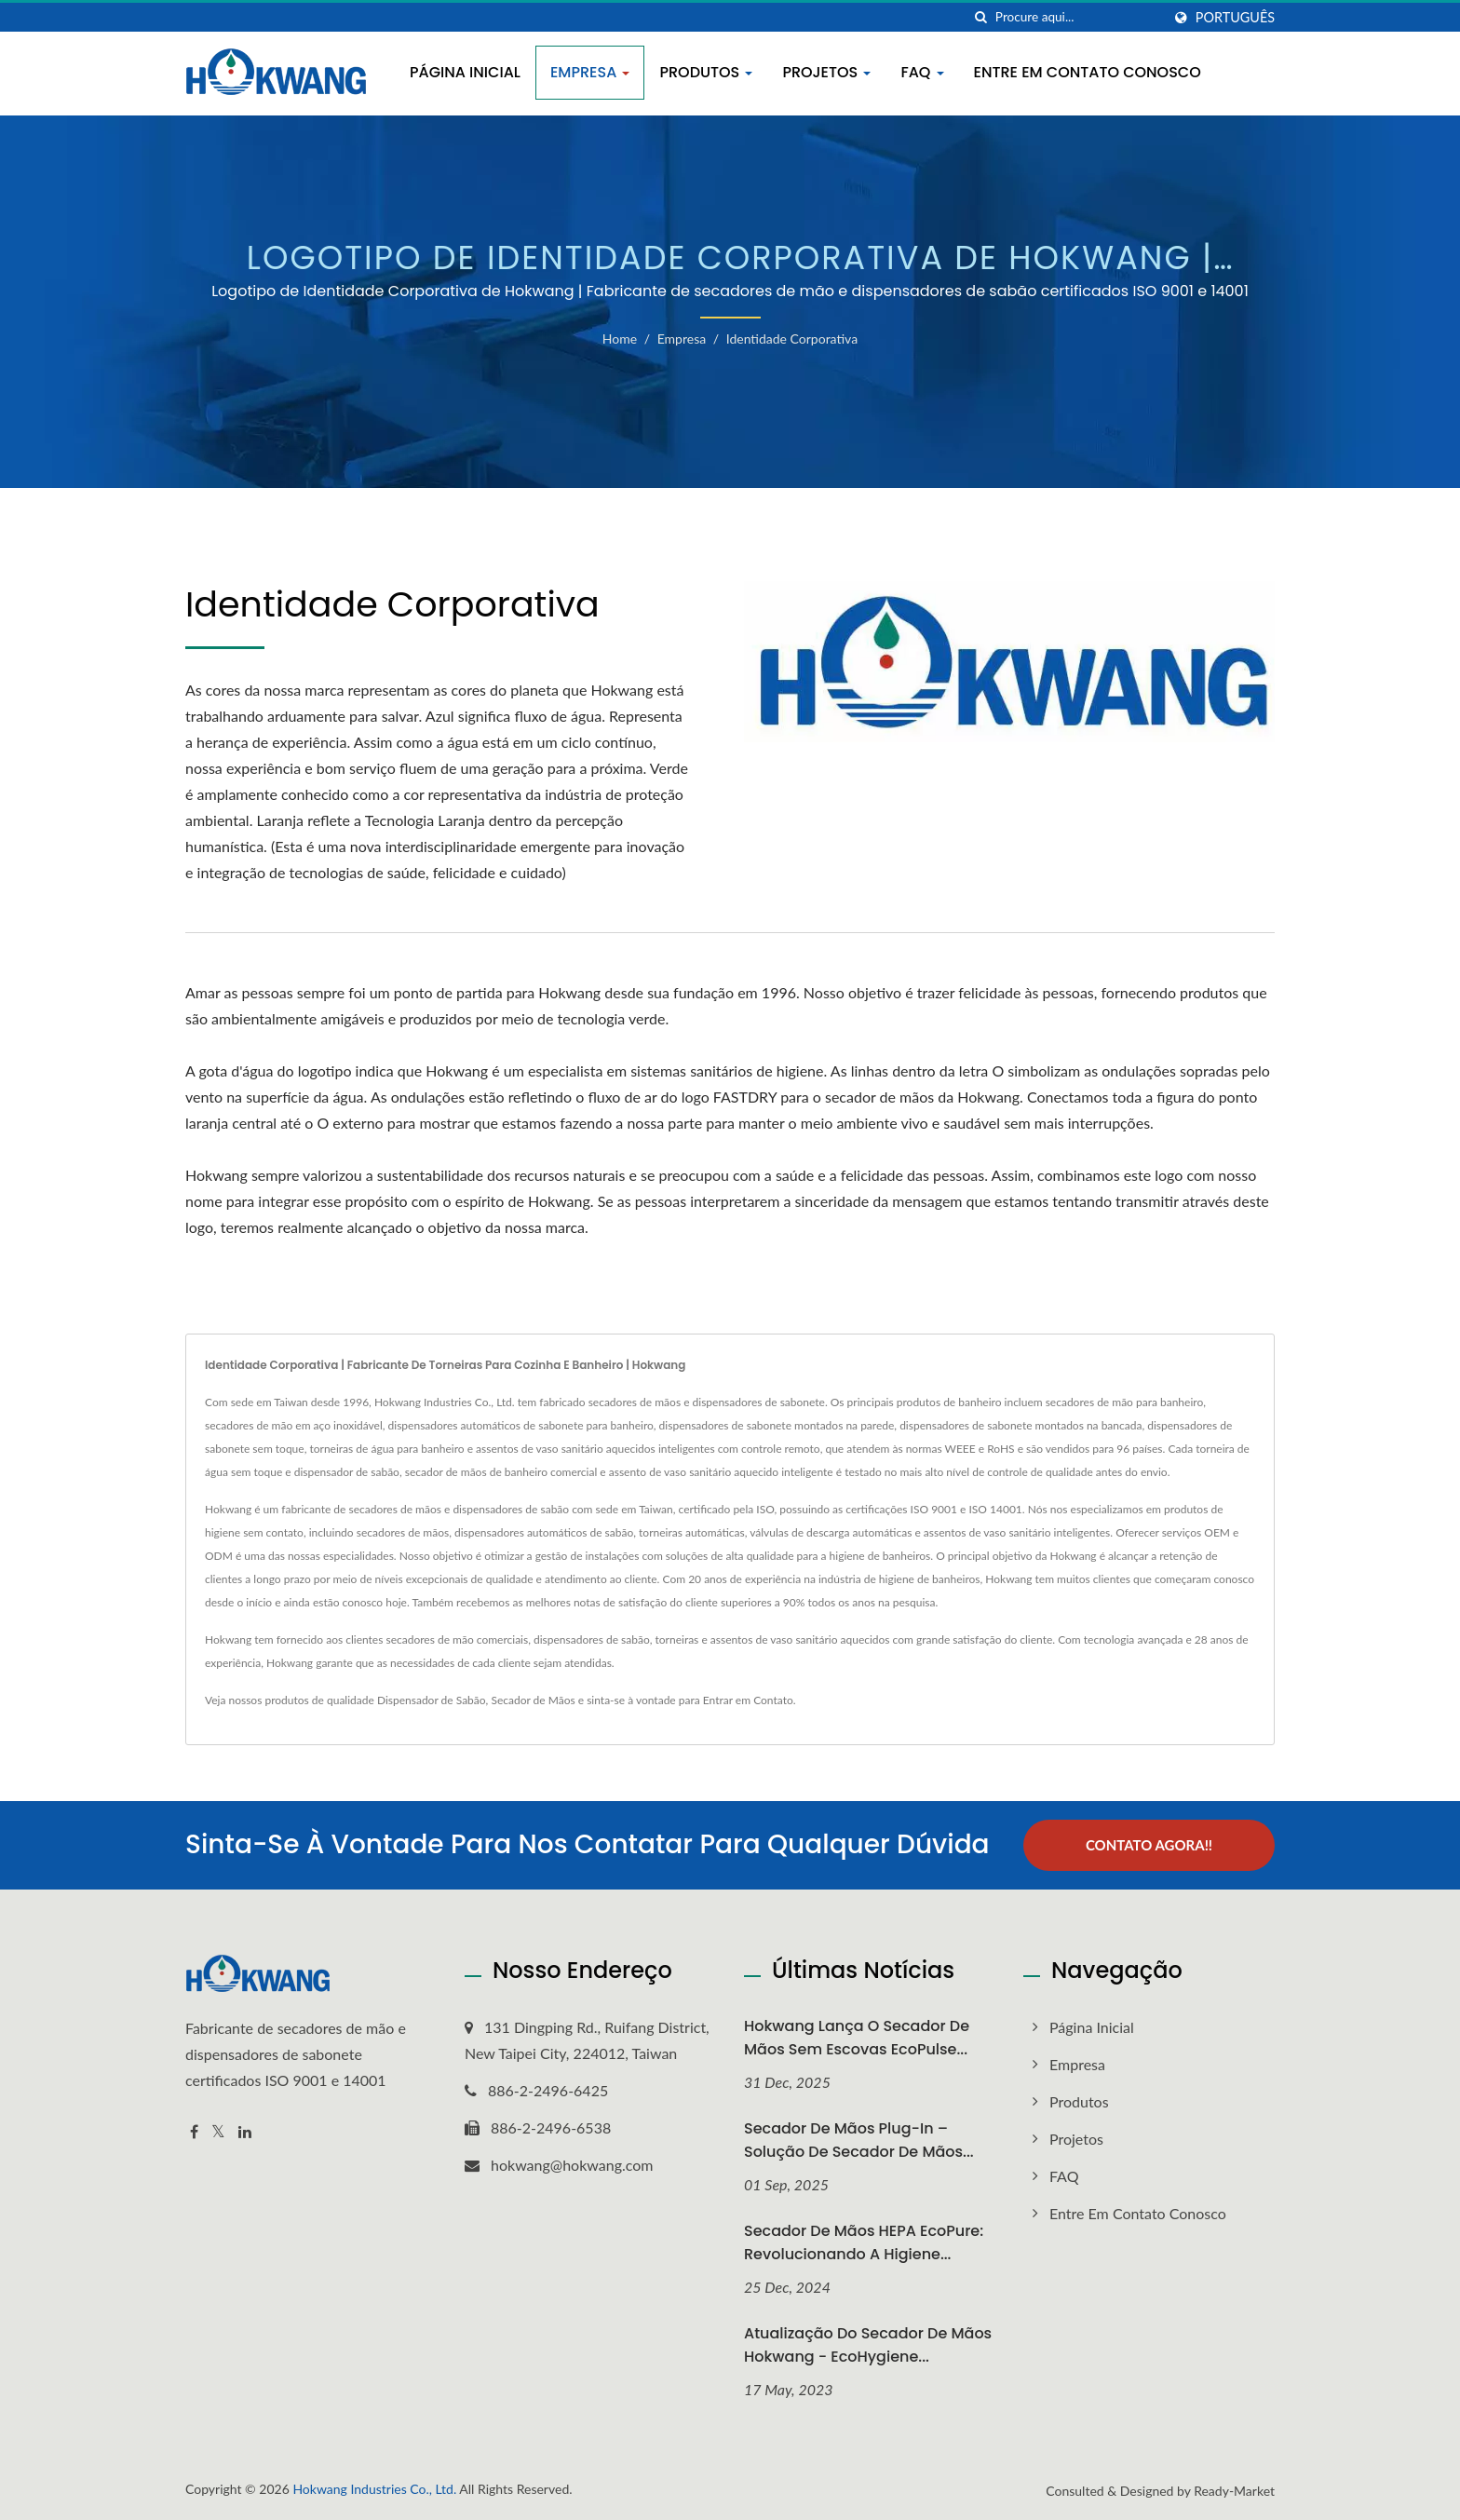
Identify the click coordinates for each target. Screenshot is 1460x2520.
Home (619, 338)
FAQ (921, 72)
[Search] (1078, 17)
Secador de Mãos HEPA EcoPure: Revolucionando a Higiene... (863, 2242)
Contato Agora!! (1149, 1844)
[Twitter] (218, 2132)
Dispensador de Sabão (431, 1700)
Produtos (705, 72)
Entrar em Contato (748, 1700)
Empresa (590, 72)
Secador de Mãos (533, 1700)
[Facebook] (194, 2132)
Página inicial (465, 72)
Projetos (826, 72)
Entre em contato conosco (1087, 72)
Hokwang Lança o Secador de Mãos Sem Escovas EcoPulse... (856, 2037)
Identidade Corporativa (792, 338)
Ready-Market (1234, 2491)
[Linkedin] (244, 2132)
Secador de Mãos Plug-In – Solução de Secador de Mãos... (859, 2140)
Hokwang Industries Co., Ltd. (374, 2489)
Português (1235, 17)
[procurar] (981, 17)
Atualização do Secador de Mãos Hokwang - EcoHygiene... (868, 2345)
